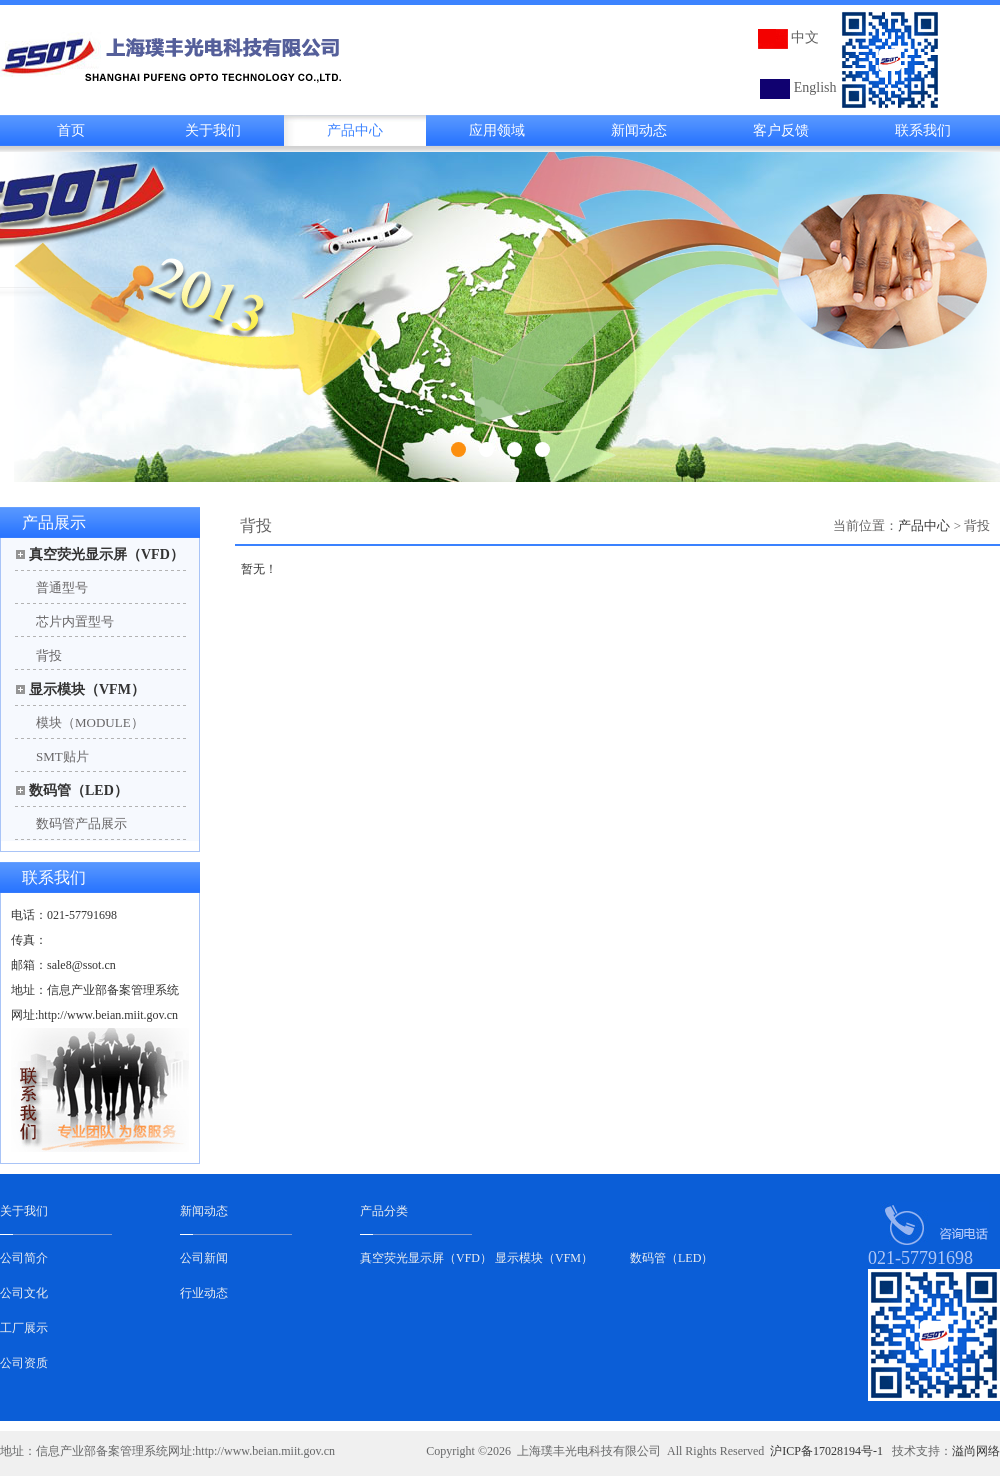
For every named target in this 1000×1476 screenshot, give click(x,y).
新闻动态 (639, 130)
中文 (805, 37)
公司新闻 (204, 1258)
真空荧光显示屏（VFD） (106, 554)
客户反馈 (781, 130)
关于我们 (213, 130)
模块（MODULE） (90, 722)
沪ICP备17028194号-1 (826, 1451)
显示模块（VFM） (87, 689)
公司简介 (24, 1258)
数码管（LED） (78, 790)
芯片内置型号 (75, 621)
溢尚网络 (976, 1451)
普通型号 (62, 587)
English (815, 87)
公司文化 (24, 1293)
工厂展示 (24, 1328)
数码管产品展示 (81, 823)
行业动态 (204, 1293)
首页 (71, 130)
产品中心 (355, 130)
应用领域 (497, 130)
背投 (49, 655)
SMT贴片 (62, 756)
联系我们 (923, 130)
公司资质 (24, 1363)
